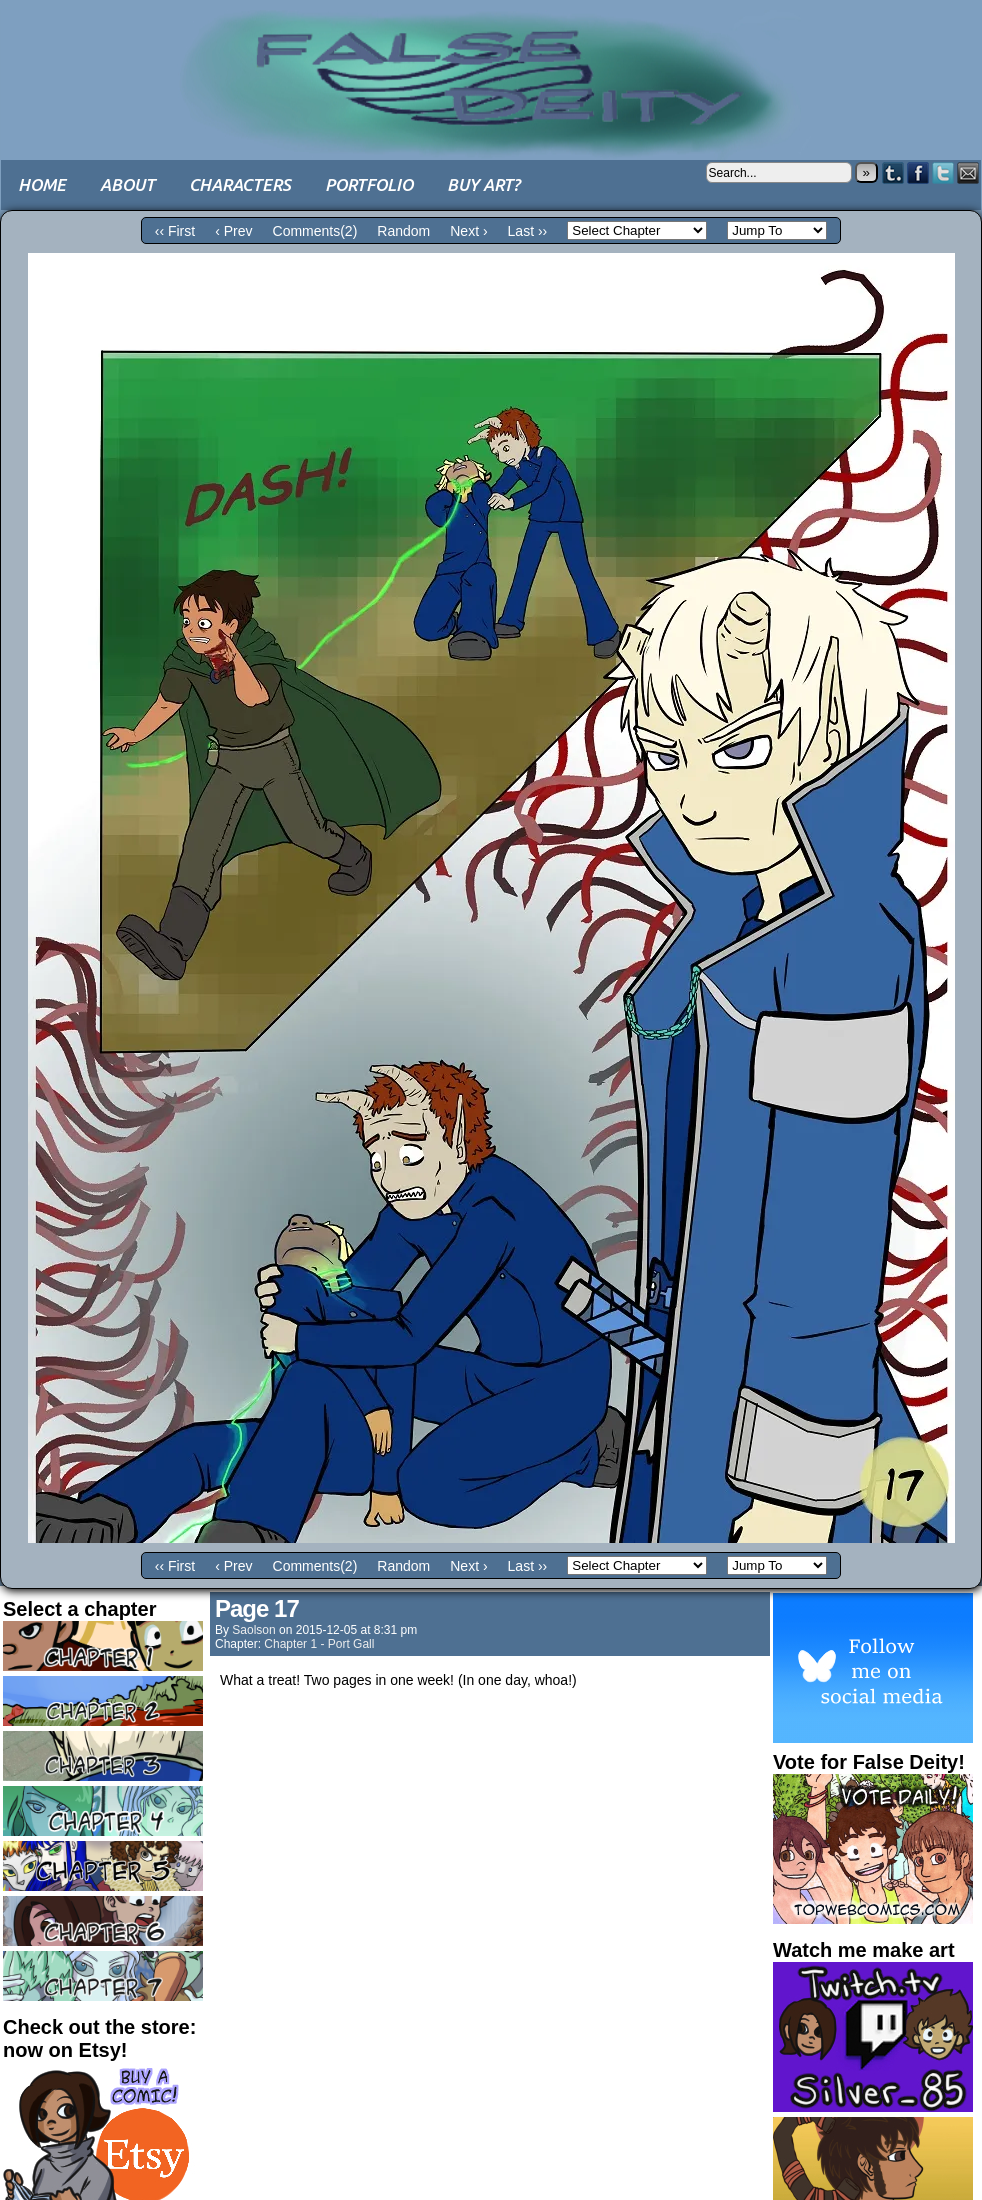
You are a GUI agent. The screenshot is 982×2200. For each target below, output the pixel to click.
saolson (253, 1630)
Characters (240, 184)
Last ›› (528, 231)
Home (42, 184)
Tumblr (893, 172)
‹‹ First (175, 231)
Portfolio (369, 184)
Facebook (918, 172)
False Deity (491, 65)
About (127, 184)
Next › (468, 231)
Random (403, 231)
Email (968, 172)
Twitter (943, 172)
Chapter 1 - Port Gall (319, 1644)
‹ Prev (233, 231)
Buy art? (483, 184)
